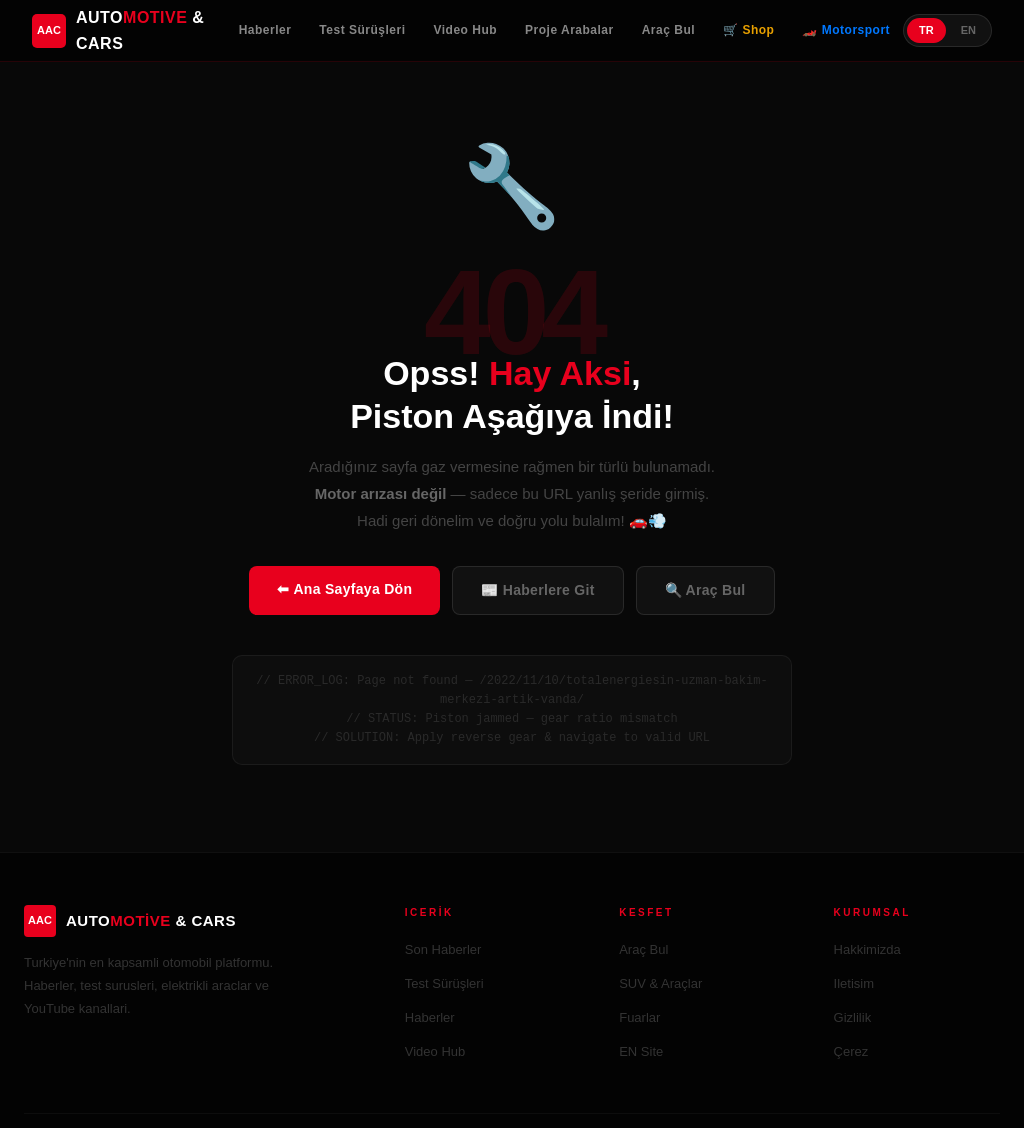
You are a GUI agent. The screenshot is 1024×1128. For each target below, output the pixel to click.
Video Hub (465, 30)
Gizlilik (853, 1017)
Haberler (265, 30)
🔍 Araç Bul (705, 590)
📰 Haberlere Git (537, 590)
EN (968, 30)
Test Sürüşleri (362, 30)
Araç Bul (668, 30)
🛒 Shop (748, 30)
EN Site (641, 1051)
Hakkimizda (867, 949)
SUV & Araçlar (660, 983)
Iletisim (854, 983)
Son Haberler (443, 949)
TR (926, 30)
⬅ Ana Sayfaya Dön (344, 589)
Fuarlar (639, 1017)
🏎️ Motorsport (846, 30)
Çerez (851, 1051)
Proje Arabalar (569, 30)
